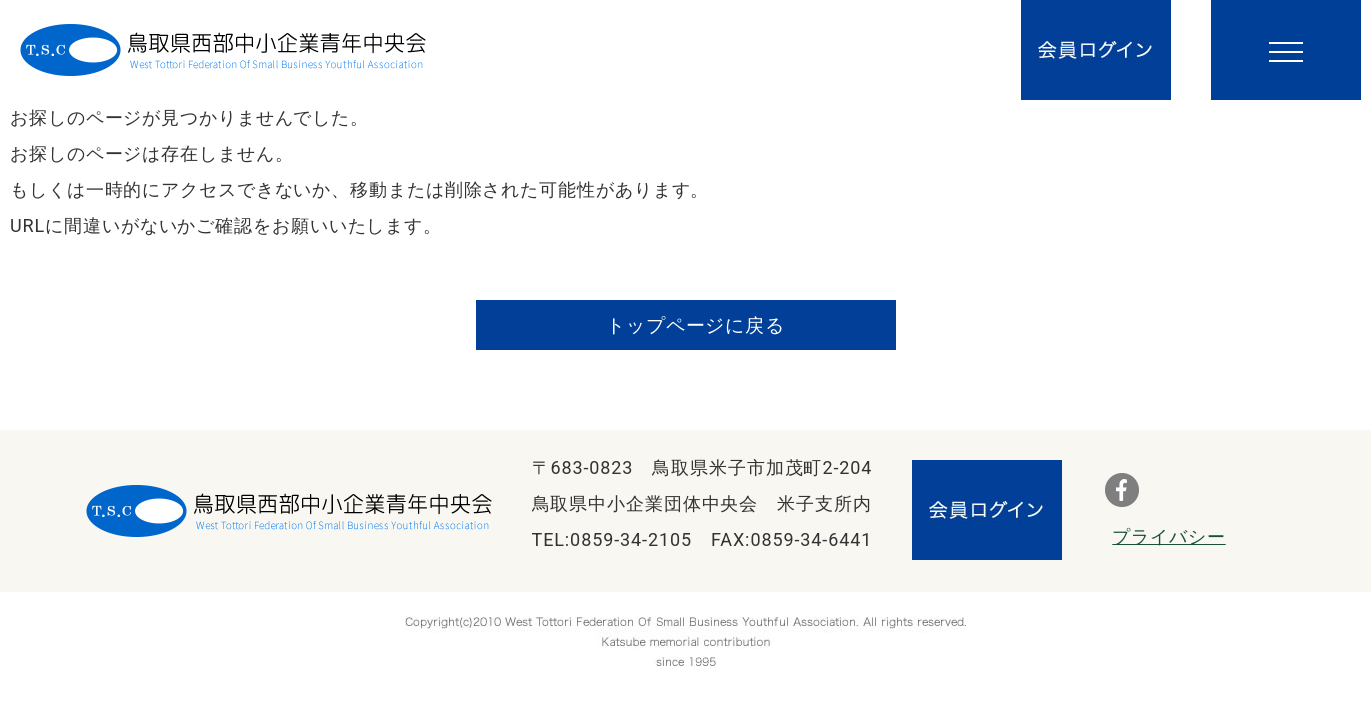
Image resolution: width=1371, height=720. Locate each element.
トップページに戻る (695, 325)
